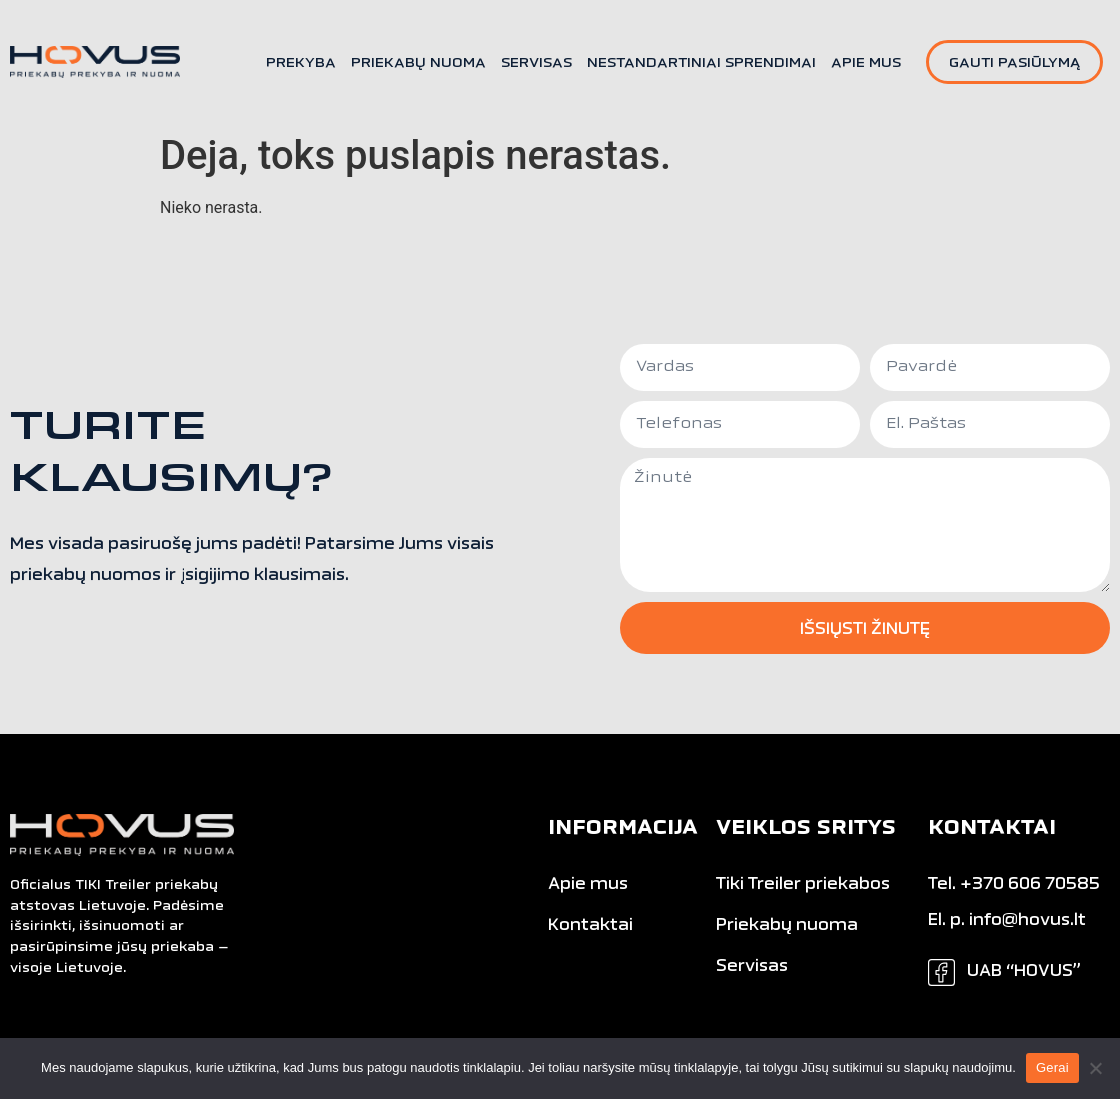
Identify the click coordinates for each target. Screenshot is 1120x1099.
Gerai (1052, 1067)
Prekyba (301, 63)
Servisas (536, 63)
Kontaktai (590, 926)
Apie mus (866, 63)
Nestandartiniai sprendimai (701, 63)
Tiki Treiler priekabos (803, 885)
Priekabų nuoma (418, 63)
